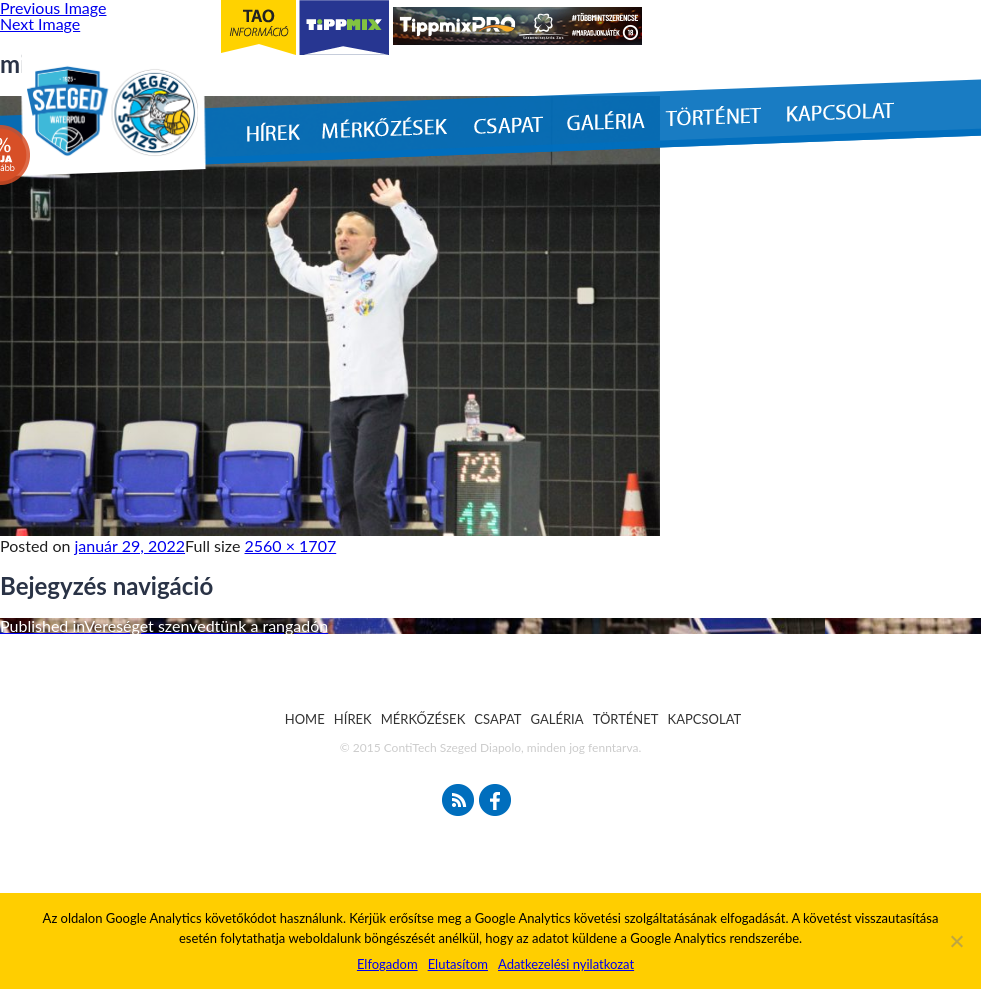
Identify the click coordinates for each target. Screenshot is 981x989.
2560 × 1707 (291, 545)
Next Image (40, 23)
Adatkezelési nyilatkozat (566, 964)
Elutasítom (458, 964)
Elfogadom (387, 964)
